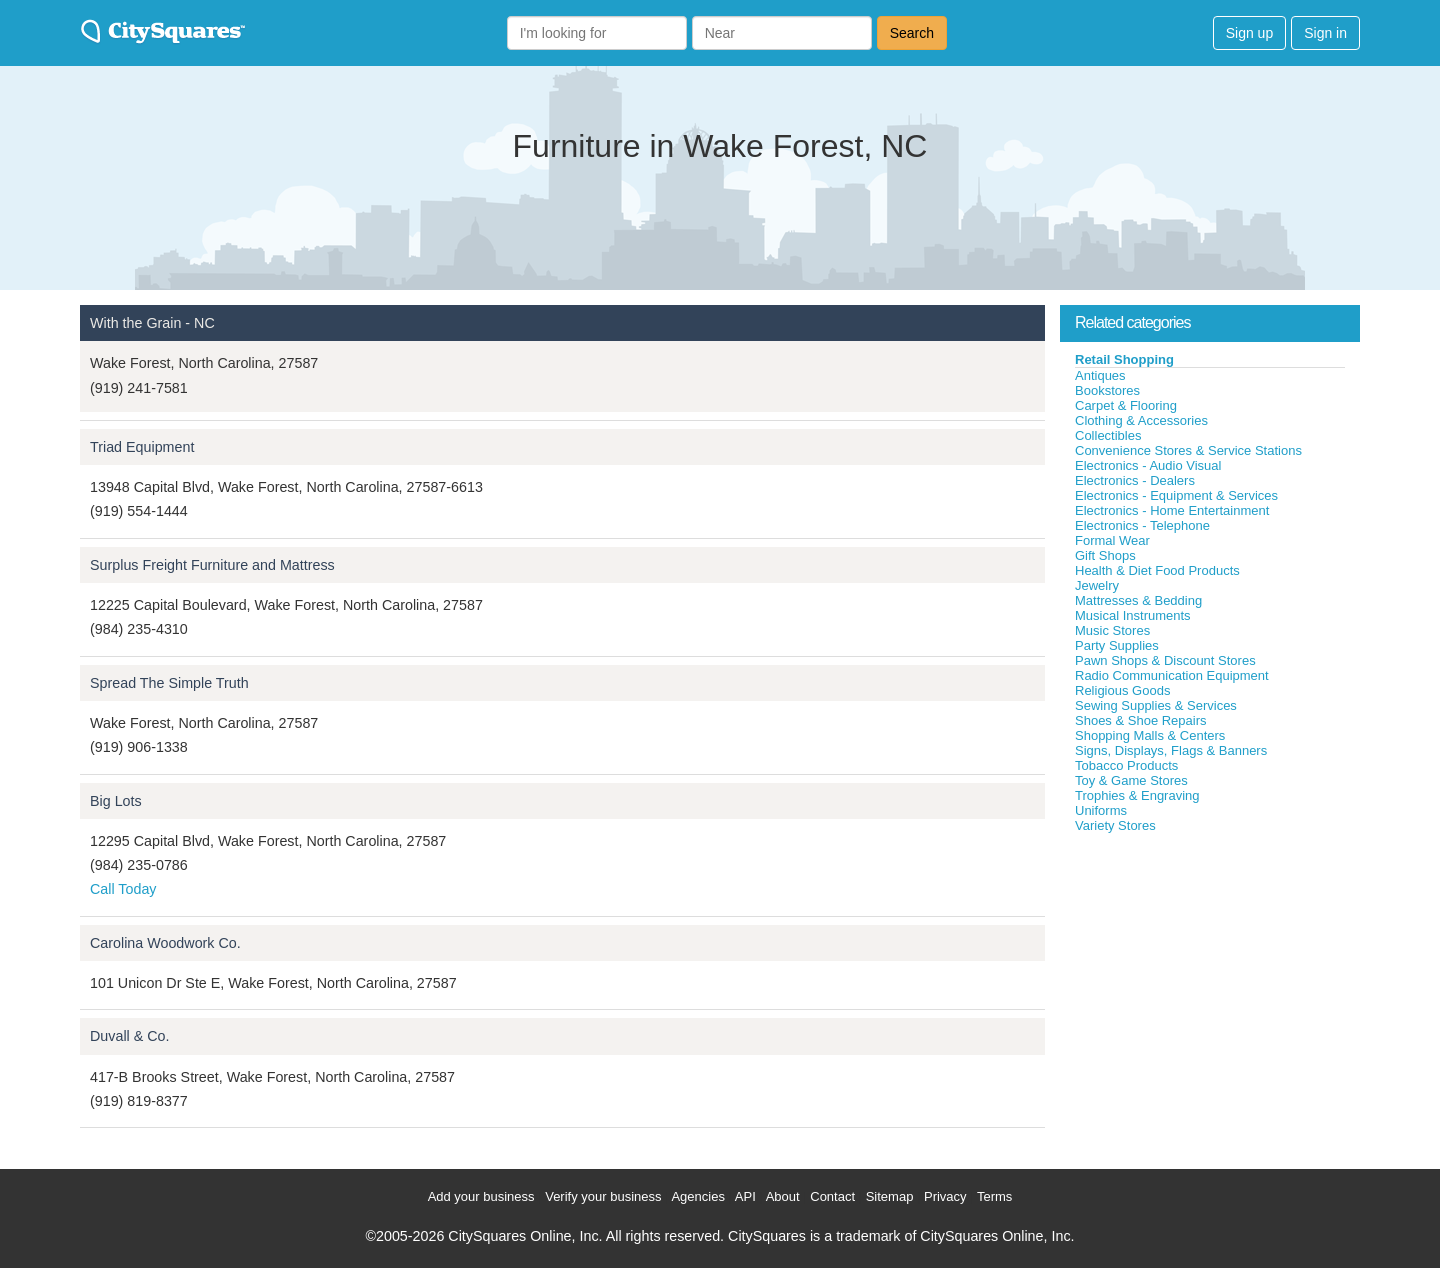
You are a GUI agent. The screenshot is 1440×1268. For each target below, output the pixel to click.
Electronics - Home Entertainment (1172, 510)
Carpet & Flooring (1126, 405)
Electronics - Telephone (1142, 525)
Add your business (481, 1196)
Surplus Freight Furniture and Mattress (212, 565)
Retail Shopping (1124, 359)
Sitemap (890, 1196)
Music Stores (1112, 630)
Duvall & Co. (129, 1036)
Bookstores (1107, 390)
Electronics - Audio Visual (1148, 465)
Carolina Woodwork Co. (165, 943)
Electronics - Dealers (1135, 480)
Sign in (1325, 33)
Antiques (1100, 375)
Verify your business (603, 1196)
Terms (994, 1196)
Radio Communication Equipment (1172, 675)
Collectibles (1108, 435)
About (783, 1196)
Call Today (123, 889)
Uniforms (1101, 810)
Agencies (697, 1196)
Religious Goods (1122, 690)
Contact (832, 1196)
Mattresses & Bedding (1138, 600)
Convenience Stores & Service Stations (1188, 450)
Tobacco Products (1126, 765)
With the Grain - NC (152, 323)
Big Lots (116, 801)
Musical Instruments (1133, 615)
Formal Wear (1112, 540)
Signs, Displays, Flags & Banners (1171, 750)
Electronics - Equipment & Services (1176, 495)
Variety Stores (1115, 825)
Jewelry (1097, 585)
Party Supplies (1117, 645)
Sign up (1249, 33)
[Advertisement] (1210, 984)
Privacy (945, 1196)
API (745, 1196)
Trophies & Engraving (1137, 795)
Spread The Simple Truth (169, 683)
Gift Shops (1105, 555)
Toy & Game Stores (1131, 780)
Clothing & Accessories (1141, 420)
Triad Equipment (142, 447)
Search (912, 33)
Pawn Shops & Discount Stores (1165, 660)
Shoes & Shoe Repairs (1141, 720)
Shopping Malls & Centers (1150, 735)
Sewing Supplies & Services (1156, 705)
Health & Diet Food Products (1157, 570)
